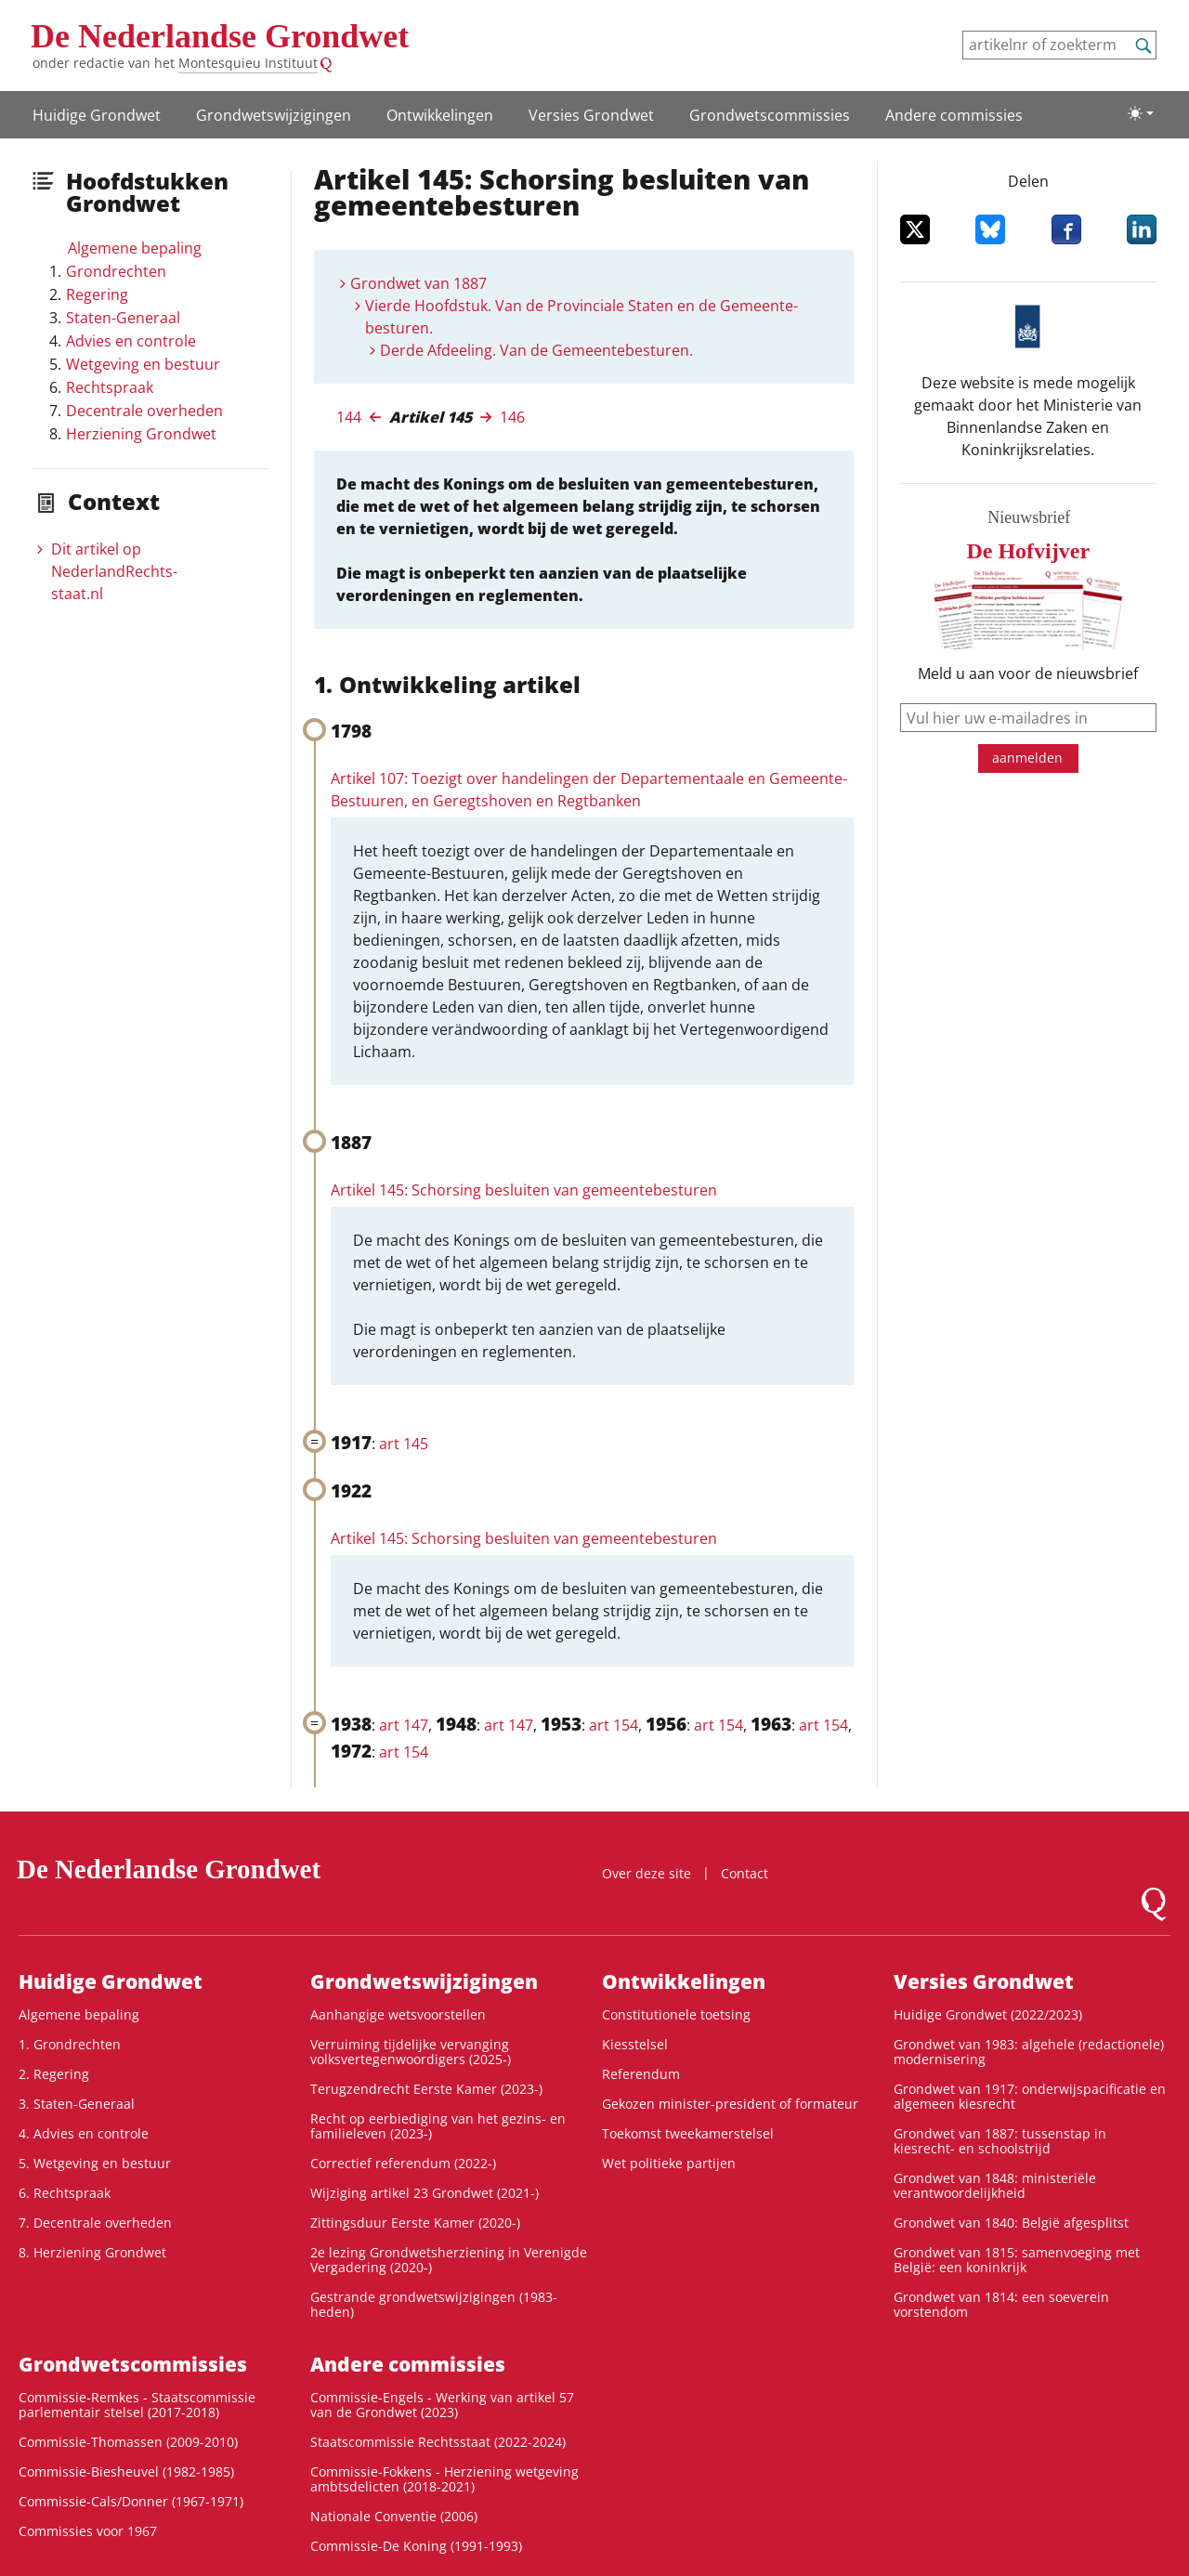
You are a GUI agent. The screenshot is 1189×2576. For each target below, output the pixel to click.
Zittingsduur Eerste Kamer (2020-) (415, 2222)
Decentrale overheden (144, 410)
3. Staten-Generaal (77, 2103)
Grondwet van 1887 (418, 283)
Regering (97, 294)
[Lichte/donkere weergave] (1141, 113)
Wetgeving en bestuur (143, 364)
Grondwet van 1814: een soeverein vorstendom (1001, 2304)
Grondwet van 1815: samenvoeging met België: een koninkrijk (1017, 2259)
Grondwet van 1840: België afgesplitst (1011, 2222)
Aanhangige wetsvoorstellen (398, 2014)
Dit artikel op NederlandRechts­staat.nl (114, 571)
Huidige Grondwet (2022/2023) (988, 2014)
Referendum (641, 2074)
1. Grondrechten (70, 2044)
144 (348, 417)
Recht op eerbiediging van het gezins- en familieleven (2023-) (438, 2126)
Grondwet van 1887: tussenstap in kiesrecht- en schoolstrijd (1000, 2141)
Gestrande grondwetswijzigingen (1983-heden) (433, 2304)
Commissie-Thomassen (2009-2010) (128, 2442)
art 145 (403, 1443)
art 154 (613, 1725)
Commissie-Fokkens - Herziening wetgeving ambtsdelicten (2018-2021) (444, 2479)
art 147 (403, 1725)
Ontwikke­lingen (439, 115)
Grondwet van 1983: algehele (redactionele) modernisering (1029, 2051)
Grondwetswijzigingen (273, 115)
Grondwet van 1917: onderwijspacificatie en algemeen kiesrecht (1030, 2096)
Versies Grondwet (591, 115)
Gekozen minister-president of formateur (730, 2103)
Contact (744, 1873)
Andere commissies (954, 115)
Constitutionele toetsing (676, 2014)
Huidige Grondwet (97, 115)
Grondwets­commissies (769, 115)
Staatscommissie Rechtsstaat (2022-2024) (438, 2442)
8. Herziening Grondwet (92, 2252)
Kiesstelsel (635, 2044)
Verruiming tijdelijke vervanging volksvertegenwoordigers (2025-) (410, 2051)
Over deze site (646, 1873)
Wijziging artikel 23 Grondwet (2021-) (424, 2193)
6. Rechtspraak (65, 2193)
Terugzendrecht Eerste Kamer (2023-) (426, 2089)
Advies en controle (131, 341)
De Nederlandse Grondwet (220, 36)
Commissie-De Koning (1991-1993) (416, 2546)
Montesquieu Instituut (248, 63)
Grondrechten (116, 271)
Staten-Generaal (123, 317)
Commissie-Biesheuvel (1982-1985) (126, 2471)
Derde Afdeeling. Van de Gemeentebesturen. (536, 350)
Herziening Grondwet (141, 434)
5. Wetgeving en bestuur (95, 2163)
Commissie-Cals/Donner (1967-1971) (131, 2501)
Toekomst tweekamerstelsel (688, 2133)
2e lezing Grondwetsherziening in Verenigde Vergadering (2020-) (448, 2259)
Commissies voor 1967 (88, 2531)
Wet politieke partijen (669, 2163)
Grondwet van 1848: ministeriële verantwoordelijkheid (995, 2185)
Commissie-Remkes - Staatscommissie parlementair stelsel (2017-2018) (137, 2404)
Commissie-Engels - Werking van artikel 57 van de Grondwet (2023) (442, 2404)
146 (512, 417)
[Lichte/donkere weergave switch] (1141, 113)
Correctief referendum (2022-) (403, 2163)
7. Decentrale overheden (95, 2222)
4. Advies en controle (84, 2133)
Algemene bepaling (135, 248)
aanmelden (1027, 757)
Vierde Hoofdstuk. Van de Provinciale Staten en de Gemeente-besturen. (581, 316)
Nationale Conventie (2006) (393, 2516)
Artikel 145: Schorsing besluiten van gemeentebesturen (524, 1190)
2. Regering (54, 2074)
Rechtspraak (109, 387)
